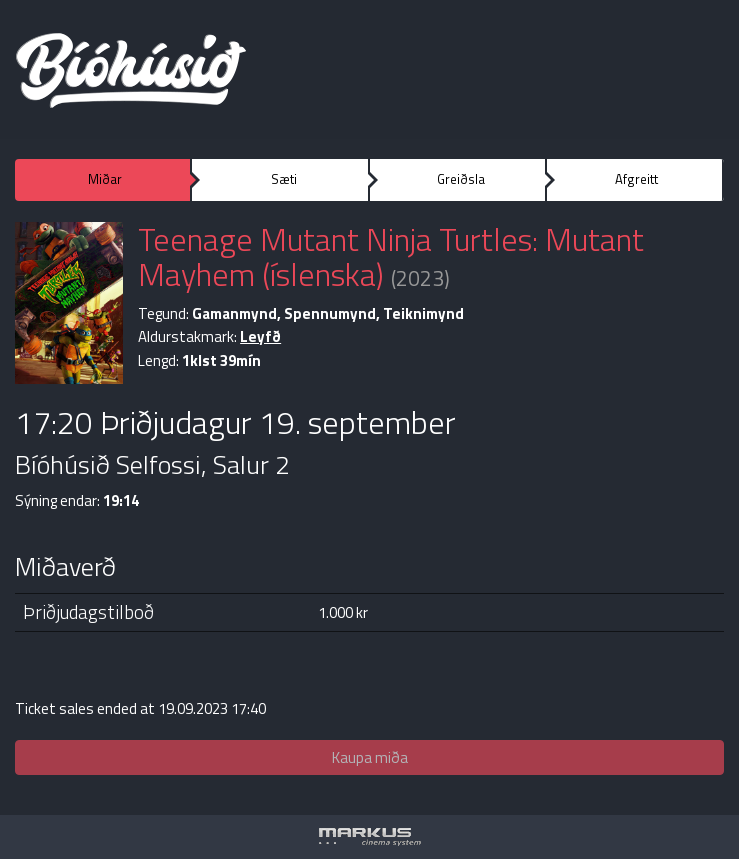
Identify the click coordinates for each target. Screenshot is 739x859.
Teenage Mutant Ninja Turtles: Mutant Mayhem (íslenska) (391, 256)
